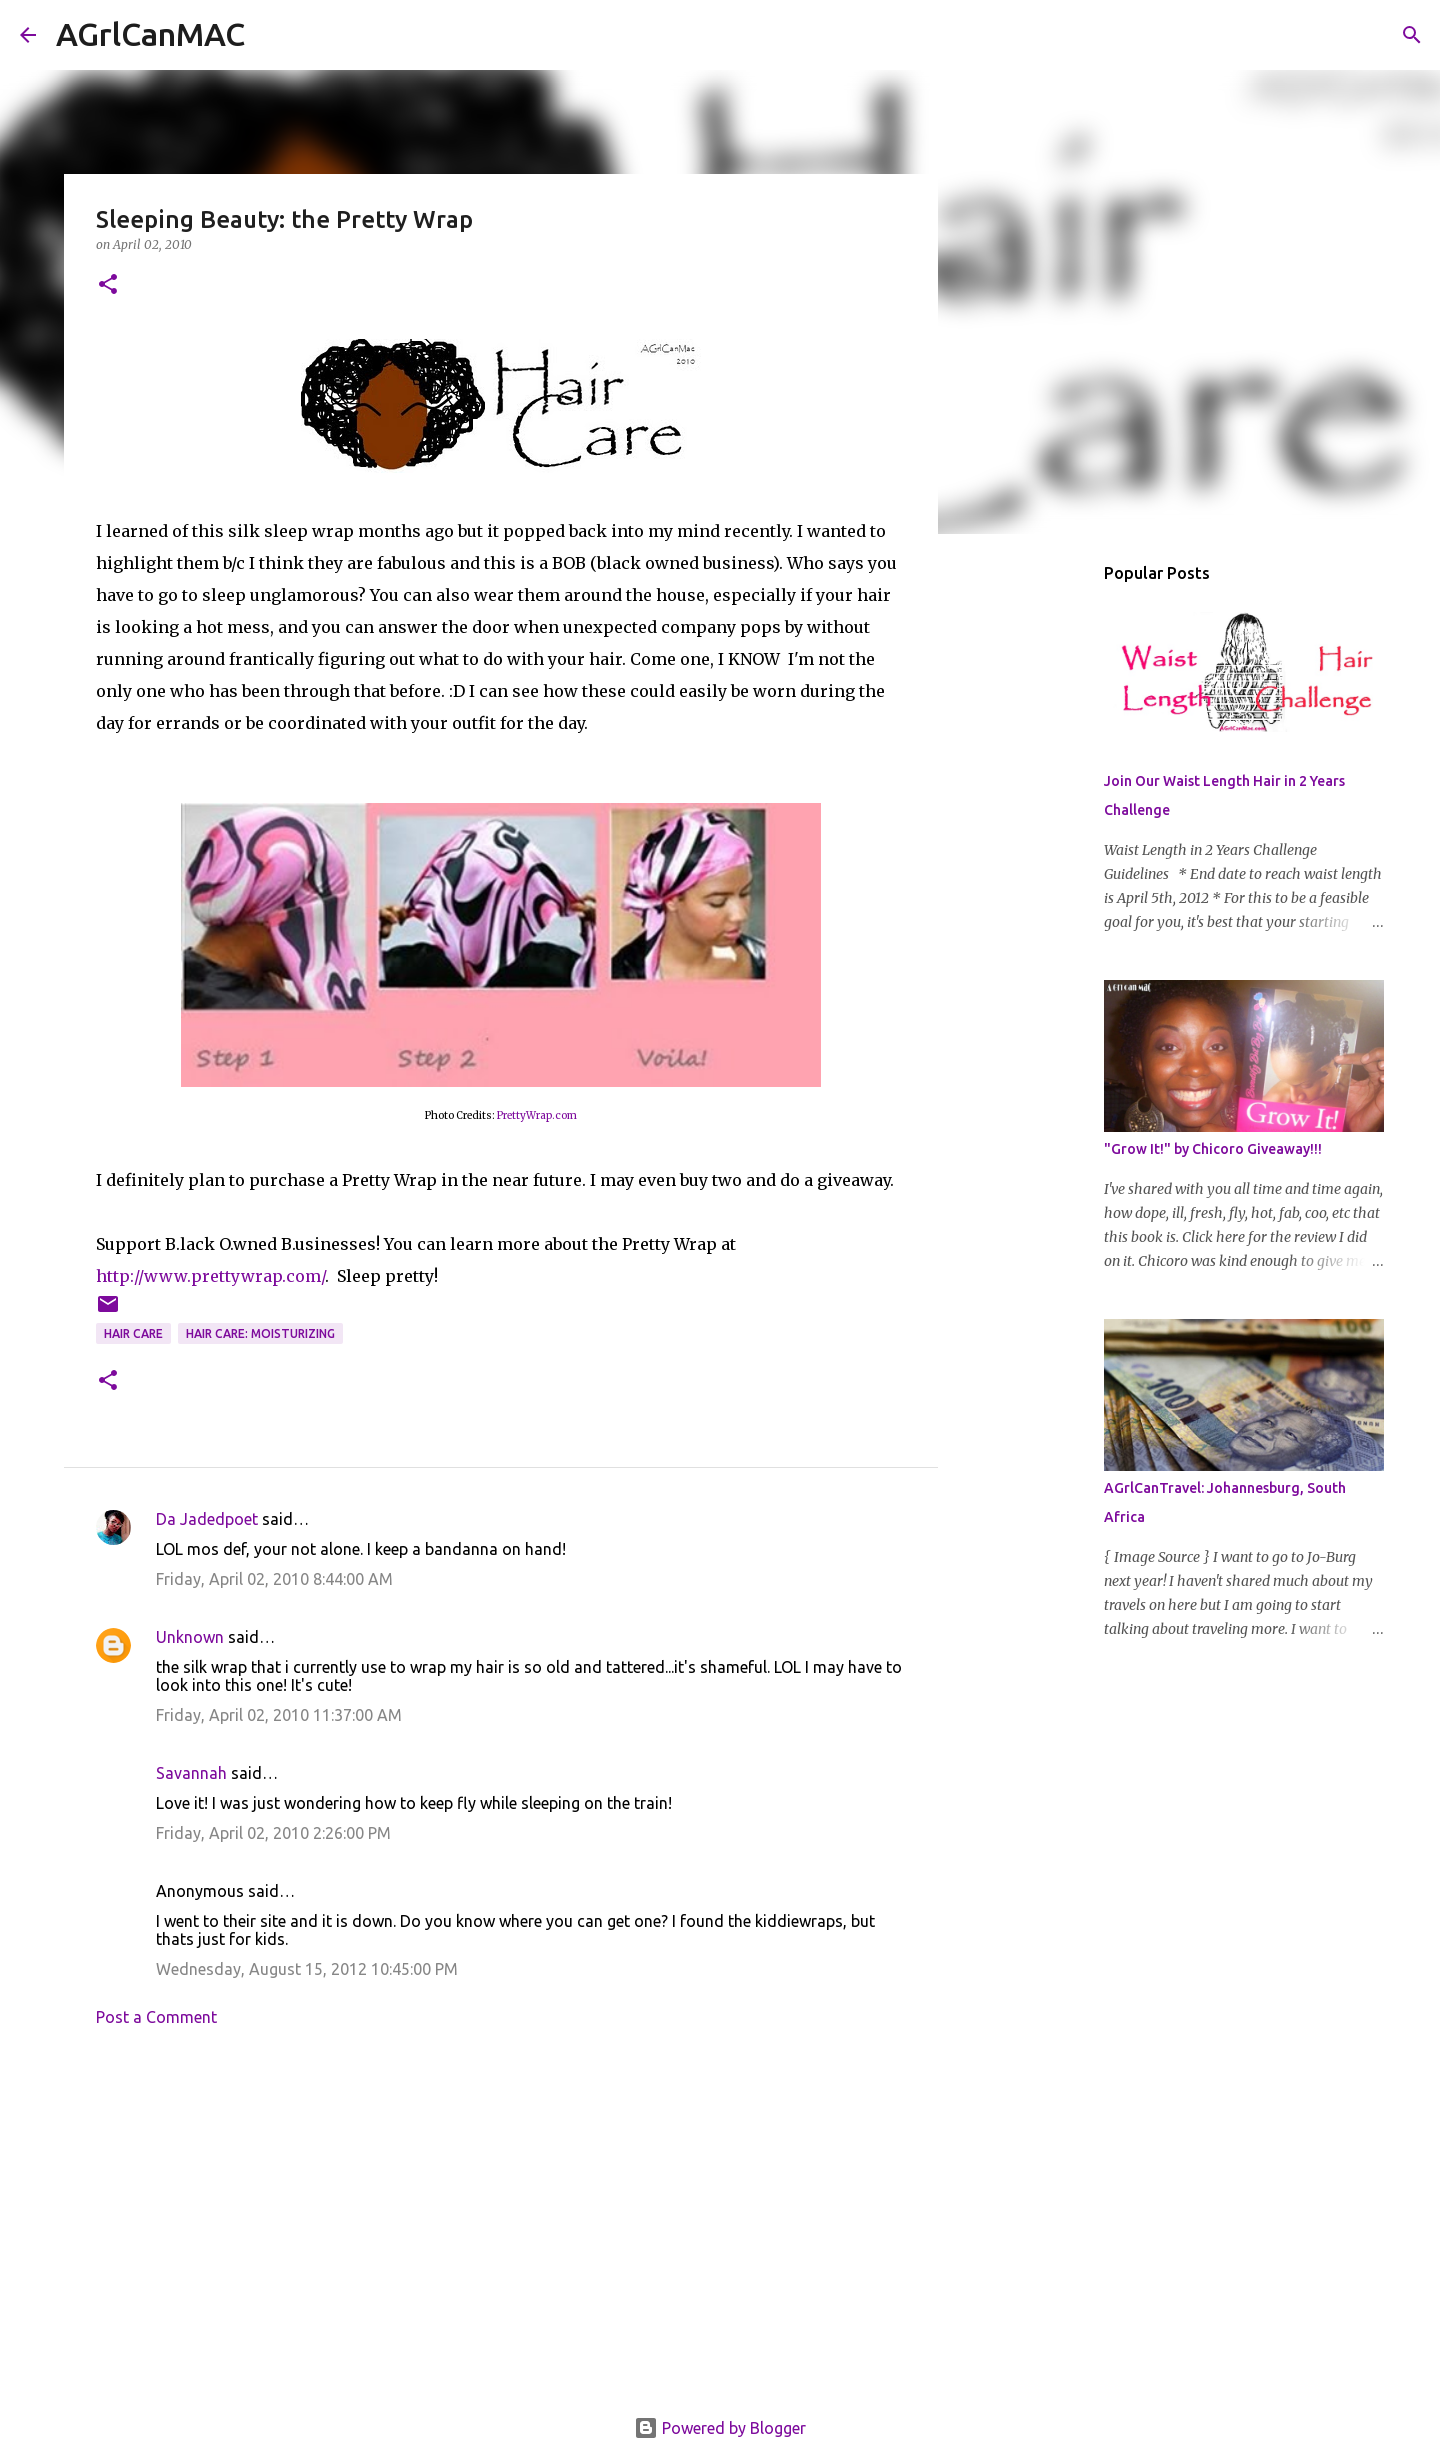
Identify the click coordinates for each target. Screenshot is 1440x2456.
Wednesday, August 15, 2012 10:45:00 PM (307, 1969)
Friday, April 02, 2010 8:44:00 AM (274, 1579)
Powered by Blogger (720, 2428)
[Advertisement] (501, 2228)
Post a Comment (156, 2017)
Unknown (190, 1637)
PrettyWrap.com (537, 1115)
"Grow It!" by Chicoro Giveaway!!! (1213, 1149)
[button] (108, 285)
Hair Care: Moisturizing (260, 1333)
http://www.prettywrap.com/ (210, 1276)
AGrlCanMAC (150, 34)
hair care (133, 1333)
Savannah (191, 1773)
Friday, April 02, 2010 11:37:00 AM (279, 1715)
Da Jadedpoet (207, 1519)
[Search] (273, 35)
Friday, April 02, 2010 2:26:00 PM (273, 1833)
